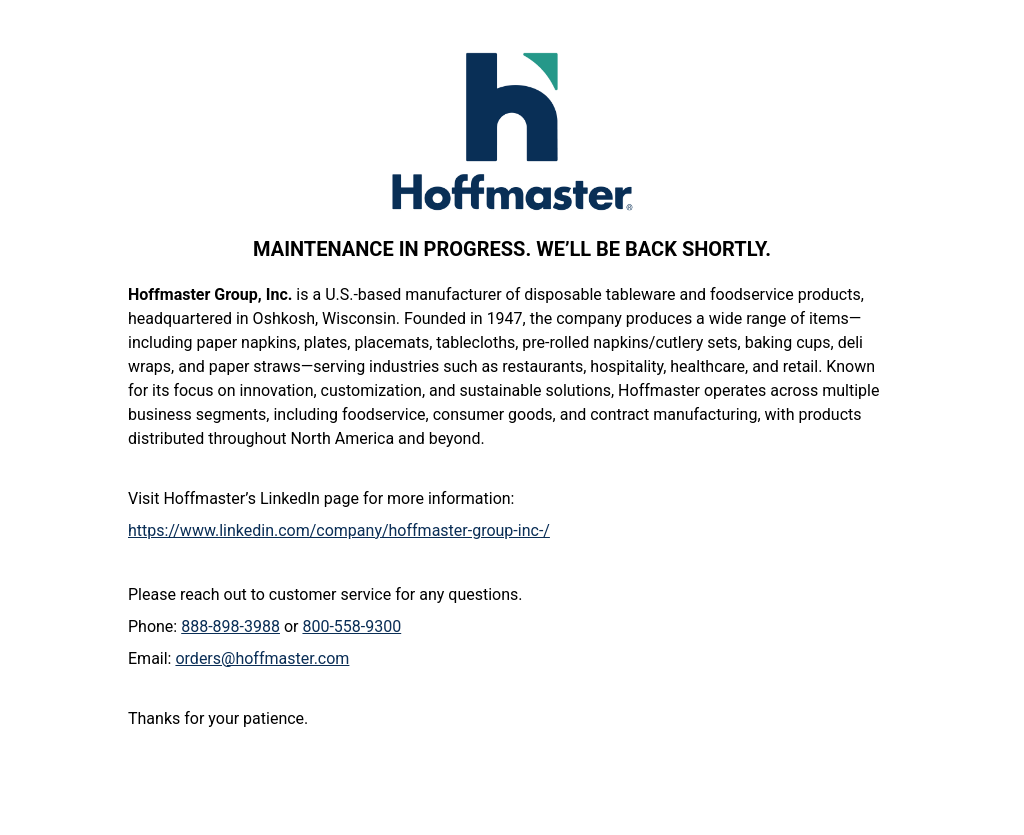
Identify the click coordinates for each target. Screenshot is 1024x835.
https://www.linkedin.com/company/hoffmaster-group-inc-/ (339, 530)
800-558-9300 (351, 626)
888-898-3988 (230, 626)
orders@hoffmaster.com (262, 658)
